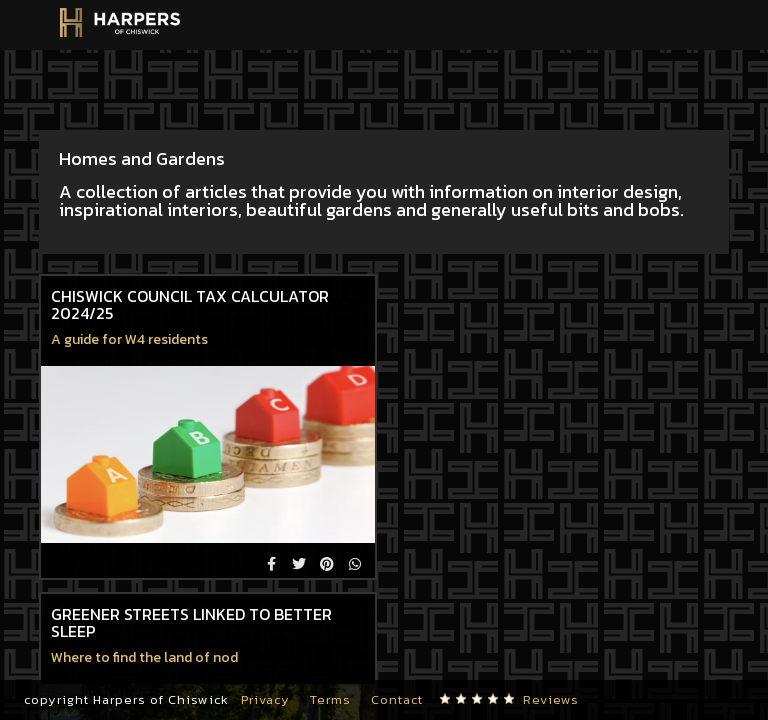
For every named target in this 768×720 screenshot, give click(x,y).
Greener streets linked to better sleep (191, 623)
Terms (330, 699)
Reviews (551, 699)
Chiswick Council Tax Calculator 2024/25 (190, 305)
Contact (397, 699)
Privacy (265, 699)
